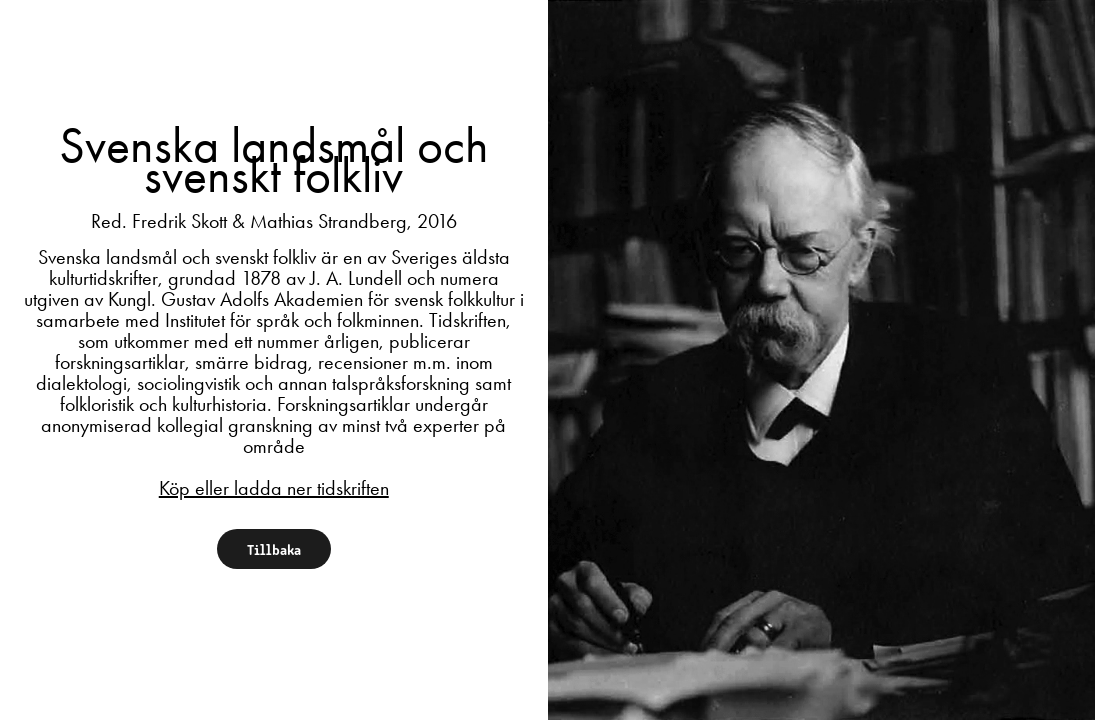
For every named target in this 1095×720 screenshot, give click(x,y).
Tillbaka (274, 549)
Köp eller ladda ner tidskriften (274, 488)
